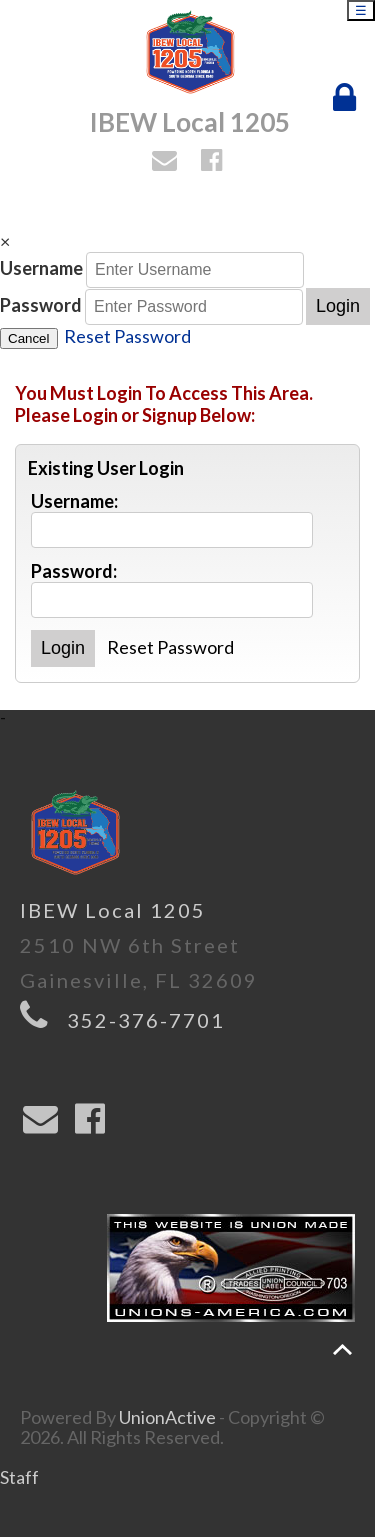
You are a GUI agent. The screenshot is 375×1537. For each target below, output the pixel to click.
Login (338, 306)
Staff (19, 1477)
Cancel (29, 338)
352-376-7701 (146, 1020)
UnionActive (167, 1417)
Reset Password (127, 336)
